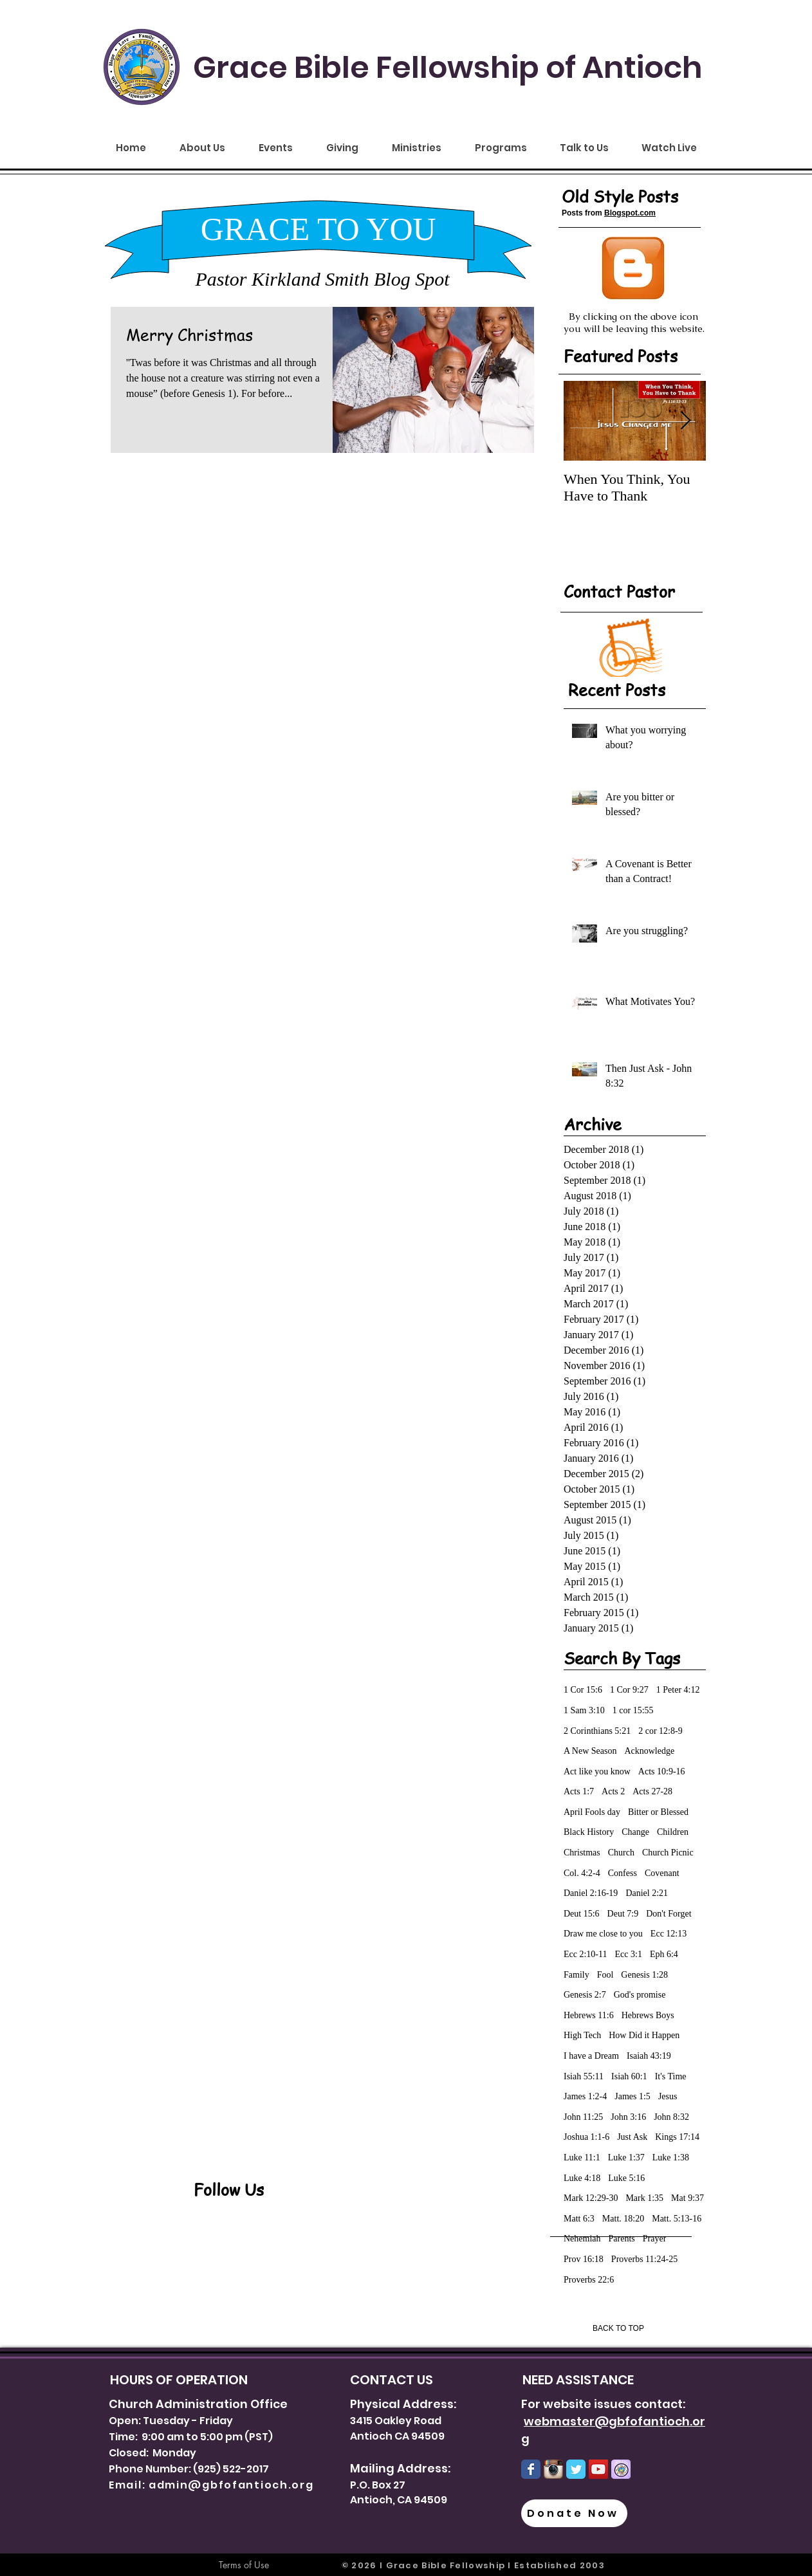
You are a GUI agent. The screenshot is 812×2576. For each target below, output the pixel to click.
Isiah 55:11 (584, 2076)
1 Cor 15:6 (583, 1690)
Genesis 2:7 (585, 1995)
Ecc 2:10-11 (585, 1954)
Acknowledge (649, 1751)
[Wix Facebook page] (530, 2469)
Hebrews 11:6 (589, 2015)
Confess (622, 1873)
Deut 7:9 (623, 1913)
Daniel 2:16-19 (591, 1893)
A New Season (590, 1751)
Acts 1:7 (579, 1791)
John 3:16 (628, 2117)
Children (672, 1832)
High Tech (582, 2035)
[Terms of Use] (244, 2565)
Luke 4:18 (582, 2178)
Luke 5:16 (626, 2178)
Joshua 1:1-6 (586, 2137)
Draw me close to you (603, 1933)
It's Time (671, 2076)
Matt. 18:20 (623, 2218)
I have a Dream (591, 2056)
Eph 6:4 (664, 1954)
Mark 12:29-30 (591, 2198)
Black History (589, 1832)
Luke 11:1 (582, 2157)
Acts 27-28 (652, 1791)
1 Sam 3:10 (584, 1710)
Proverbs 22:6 (589, 2280)
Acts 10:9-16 (661, 1771)
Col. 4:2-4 (582, 1873)
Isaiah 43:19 (649, 2056)
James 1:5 (632, 2096)
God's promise (640, 1995)
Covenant (662, 1873)
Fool (605, 1975)
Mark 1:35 (644, 2198)
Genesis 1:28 (644, 1975)
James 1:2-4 (585, 2096)
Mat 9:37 (687, 2198)
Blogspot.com (630, 212)
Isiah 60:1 (629, 2076)
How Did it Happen (644, 2035)
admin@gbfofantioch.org (231, 2485)
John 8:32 (671, 2117)
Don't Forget (668, 1913)
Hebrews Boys (648, 2015)
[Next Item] (685, 421)
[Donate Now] (574, 2513)
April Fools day (592, 1812)
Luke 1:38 (670, 2157)
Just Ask (632, 2137)
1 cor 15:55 (633, 1710)
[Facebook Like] (272, 2254)
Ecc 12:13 (669, 1933)
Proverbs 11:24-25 (644, 2259)
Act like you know (597, 1771)
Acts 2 (613, 1791)
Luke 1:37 (626, 2157)
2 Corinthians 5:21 (597, 1731)
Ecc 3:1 (628, 1954)
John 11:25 (583, 2117)
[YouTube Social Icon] (598, 2469)
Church (621, 1852)
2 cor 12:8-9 (660, 1731)
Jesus (668, 2096)
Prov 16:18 (584, 2259)
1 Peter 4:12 (678, 1690)
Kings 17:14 (677, 2137)
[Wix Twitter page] (576, 2469)
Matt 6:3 (579, 2218)
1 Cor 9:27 (629, 1690)
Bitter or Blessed (658, 1812)
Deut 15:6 (582, 1913)
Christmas (582, 1852)
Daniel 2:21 (646, 1893)
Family (576, 1975)
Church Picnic (668, 1852)
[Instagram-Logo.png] (553, 2469)
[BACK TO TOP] (618, 2328)
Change (635, 1832)
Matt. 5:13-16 (676, 2218)
